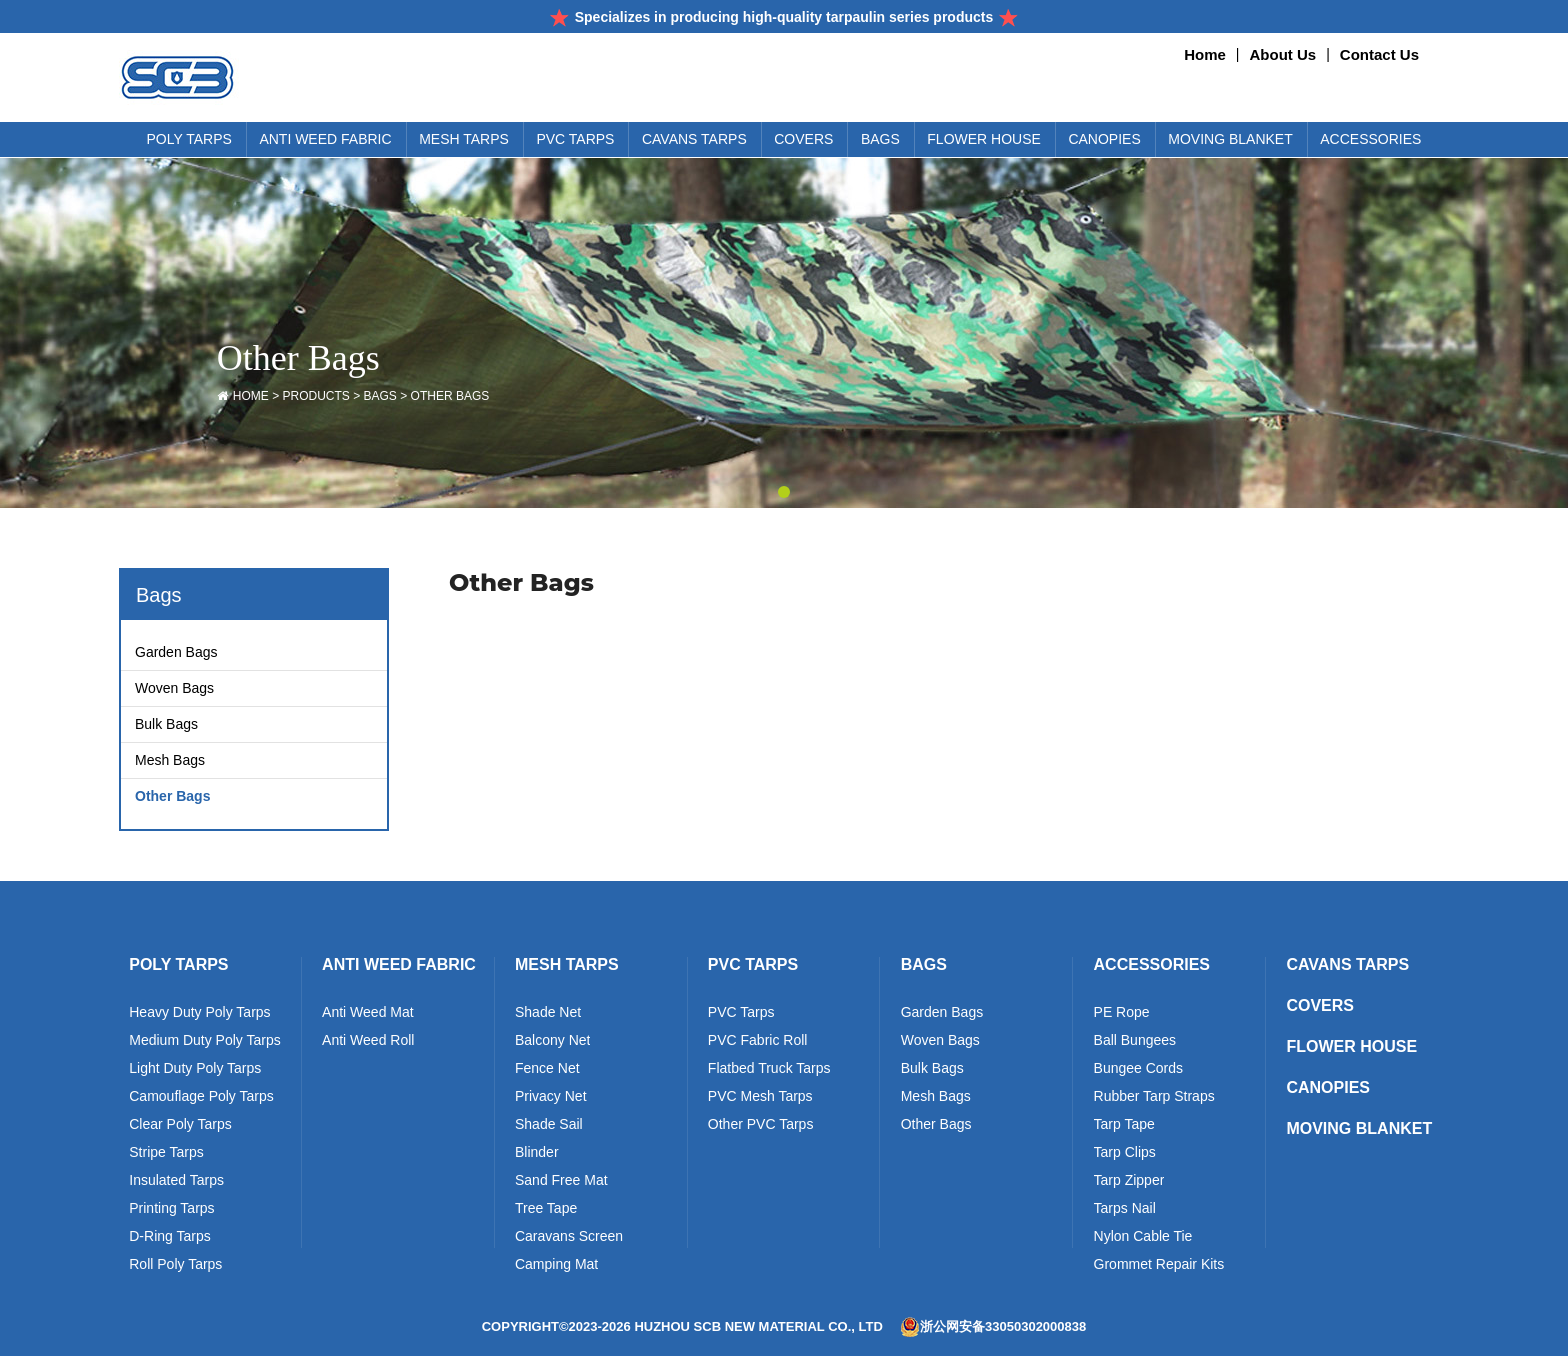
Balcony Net (552, 1042)
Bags (380, 396)
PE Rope (1122, 1014)
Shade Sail (549, 1126)
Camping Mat (556, 1266)
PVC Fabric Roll (758, 1042)
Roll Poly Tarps (175, 1266)
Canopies (1328, 1087)
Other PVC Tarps (761, 1126)
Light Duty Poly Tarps (195, 1070)
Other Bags (450, 396)
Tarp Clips (1125, 1154)
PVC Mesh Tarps (760, 1098)
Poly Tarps (178, 964)
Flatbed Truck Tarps (769, 1070)
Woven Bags (174, 688)
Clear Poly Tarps (180, 1126)
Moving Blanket (1359, 1128)
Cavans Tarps (1347, 964)
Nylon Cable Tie (1143, 1238)
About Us (1283, 54)
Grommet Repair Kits (1159, 1266)
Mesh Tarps (567, 964)
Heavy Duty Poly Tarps (199, 1014)
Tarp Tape (1124, 1126)
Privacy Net (551, 1098)
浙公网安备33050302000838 (993, 1327)
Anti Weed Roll (368, 1042)
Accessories (1152, 964)
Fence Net (547, 1070)
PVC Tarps (753, 964)
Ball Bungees (1135, 1042)
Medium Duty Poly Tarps (204, 1042)
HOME (251, 396)
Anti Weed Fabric (399, 964)
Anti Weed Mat (368, 1014)
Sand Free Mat (561, 1182)
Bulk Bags (166, 724)
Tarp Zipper (1129, 1182)
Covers (1320, 1005)
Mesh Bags (170, 760)
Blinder (537, 1154)
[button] (784, 492)
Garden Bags (176, 652)
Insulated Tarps (176, 1182)
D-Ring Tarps (169, 1238)
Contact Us (1379, 54)
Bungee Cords (1139, 1070)
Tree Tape (546, 1210)
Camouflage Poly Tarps (201, 1098)
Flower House (1351, 1046)
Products (315, 396)
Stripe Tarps (166, 1154)
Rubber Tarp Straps (1154, 1098)
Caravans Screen (569, 1238)
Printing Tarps (171, 1210)
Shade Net (548, 1014)
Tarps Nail (1125, 1210)
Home (1205, 54)
